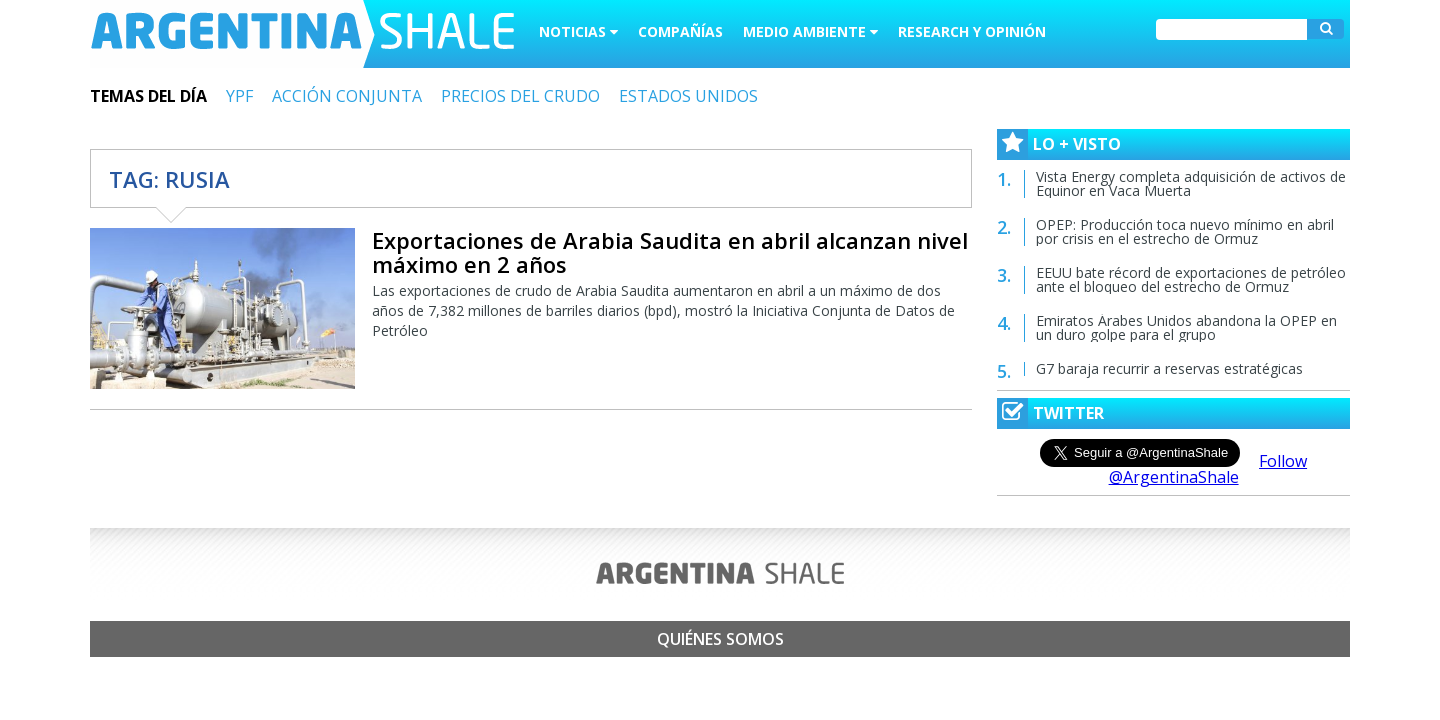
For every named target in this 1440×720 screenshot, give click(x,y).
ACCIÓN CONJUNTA (347, 96)
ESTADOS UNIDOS (688, 96)
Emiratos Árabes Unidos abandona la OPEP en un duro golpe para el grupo (1186, 327)
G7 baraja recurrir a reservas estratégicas (1169, 368)
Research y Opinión (972, 31)
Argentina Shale (302, 34)
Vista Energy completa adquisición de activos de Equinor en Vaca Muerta (1191, 183)
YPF (239, 96)
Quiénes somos (720, 639)
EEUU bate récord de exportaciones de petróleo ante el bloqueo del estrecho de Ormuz (1191, 279)
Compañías (680, 31)
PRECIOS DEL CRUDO (520, 96)
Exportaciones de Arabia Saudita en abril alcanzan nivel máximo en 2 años (670, 252)
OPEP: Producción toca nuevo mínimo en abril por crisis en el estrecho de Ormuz (1185, 231)
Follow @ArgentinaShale (1208, 469)
